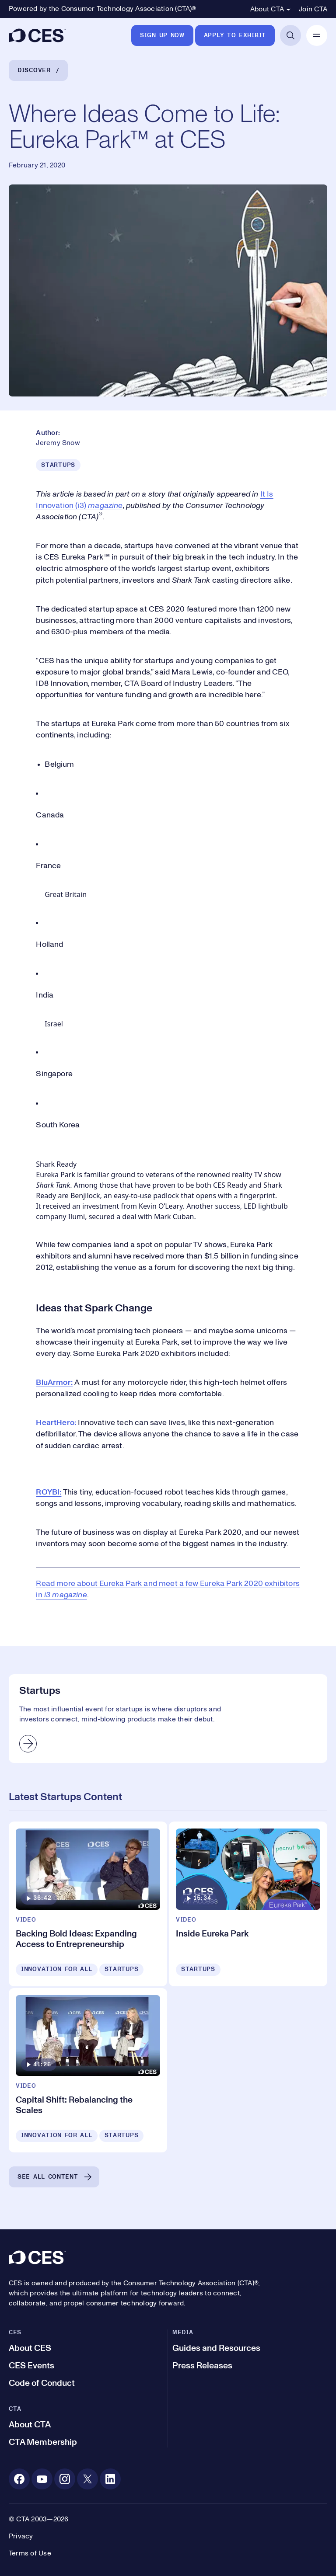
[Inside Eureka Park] (248, 1904)
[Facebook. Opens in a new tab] (19, 2478)
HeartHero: (56, 1423)
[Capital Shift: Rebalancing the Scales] (88, 2070)
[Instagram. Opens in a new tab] (64, 2478)
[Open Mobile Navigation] (316, 35)
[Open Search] (290, 35)
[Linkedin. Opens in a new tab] (110, 2478)
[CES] (37, 35)
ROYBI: (48, 1492)
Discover (34, 70)
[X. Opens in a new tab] (87, 2478)
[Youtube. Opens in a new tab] (42, 2478)
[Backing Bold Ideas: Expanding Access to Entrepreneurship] (88, 1904)
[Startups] (168, 1718)
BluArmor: (54, 1383)
